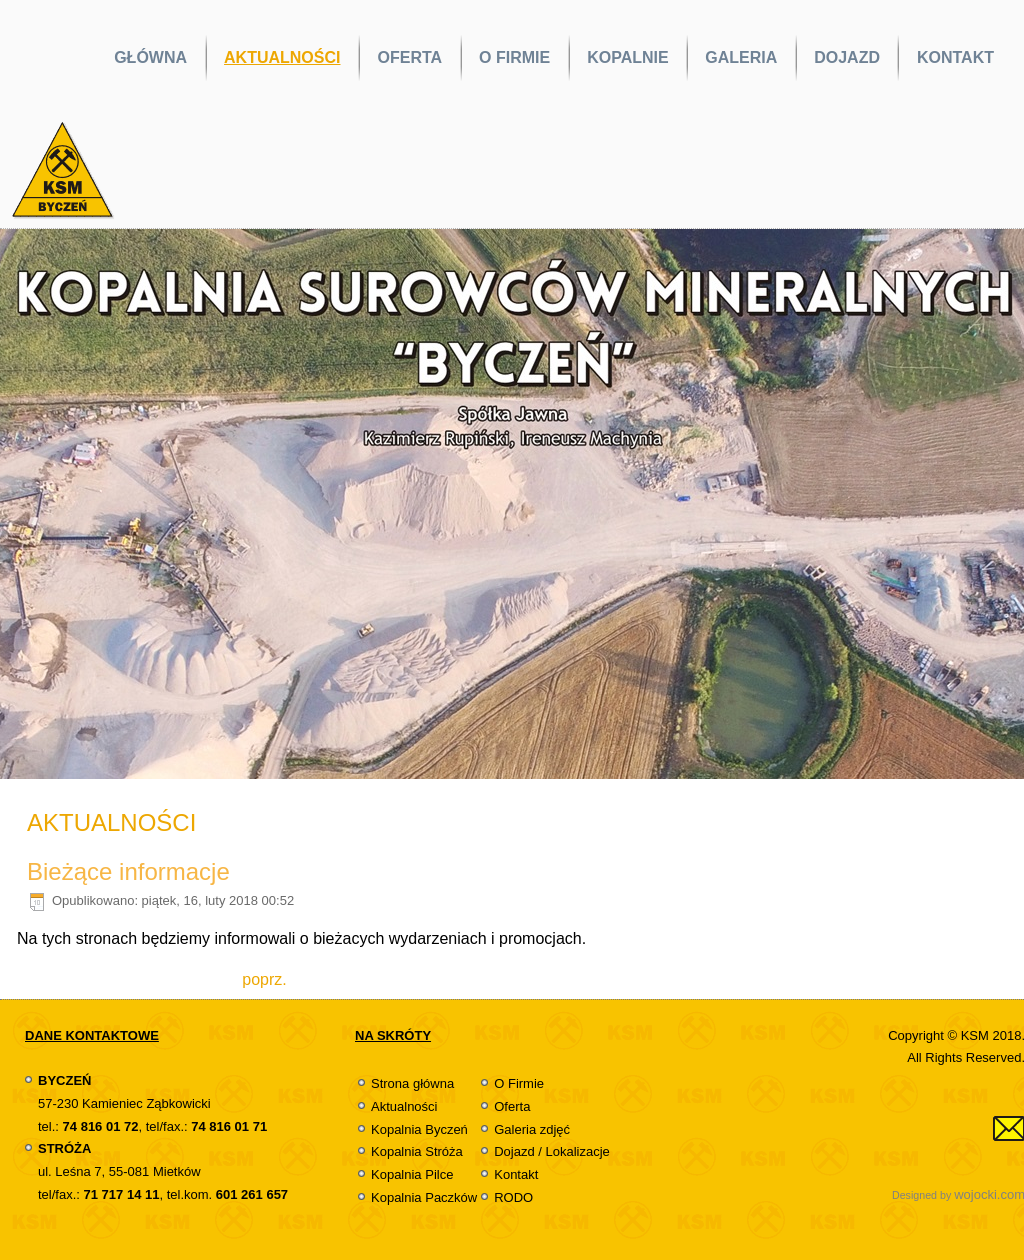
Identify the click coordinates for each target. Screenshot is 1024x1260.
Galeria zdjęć (532, 1129)
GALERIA (741, 57)
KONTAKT (955, 57)
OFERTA (409, 57)
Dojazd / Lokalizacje (552, 1151)
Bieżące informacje (128, 871)
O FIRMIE (514, 57)
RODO (513, 1197)
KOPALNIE (627, 57)
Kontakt (516, 1174)
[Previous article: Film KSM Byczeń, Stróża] (264, 979)
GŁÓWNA (150, 57)
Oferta (512, 1106)
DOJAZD (847, 57)
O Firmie (519, 1083)
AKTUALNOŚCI (282, 57)
